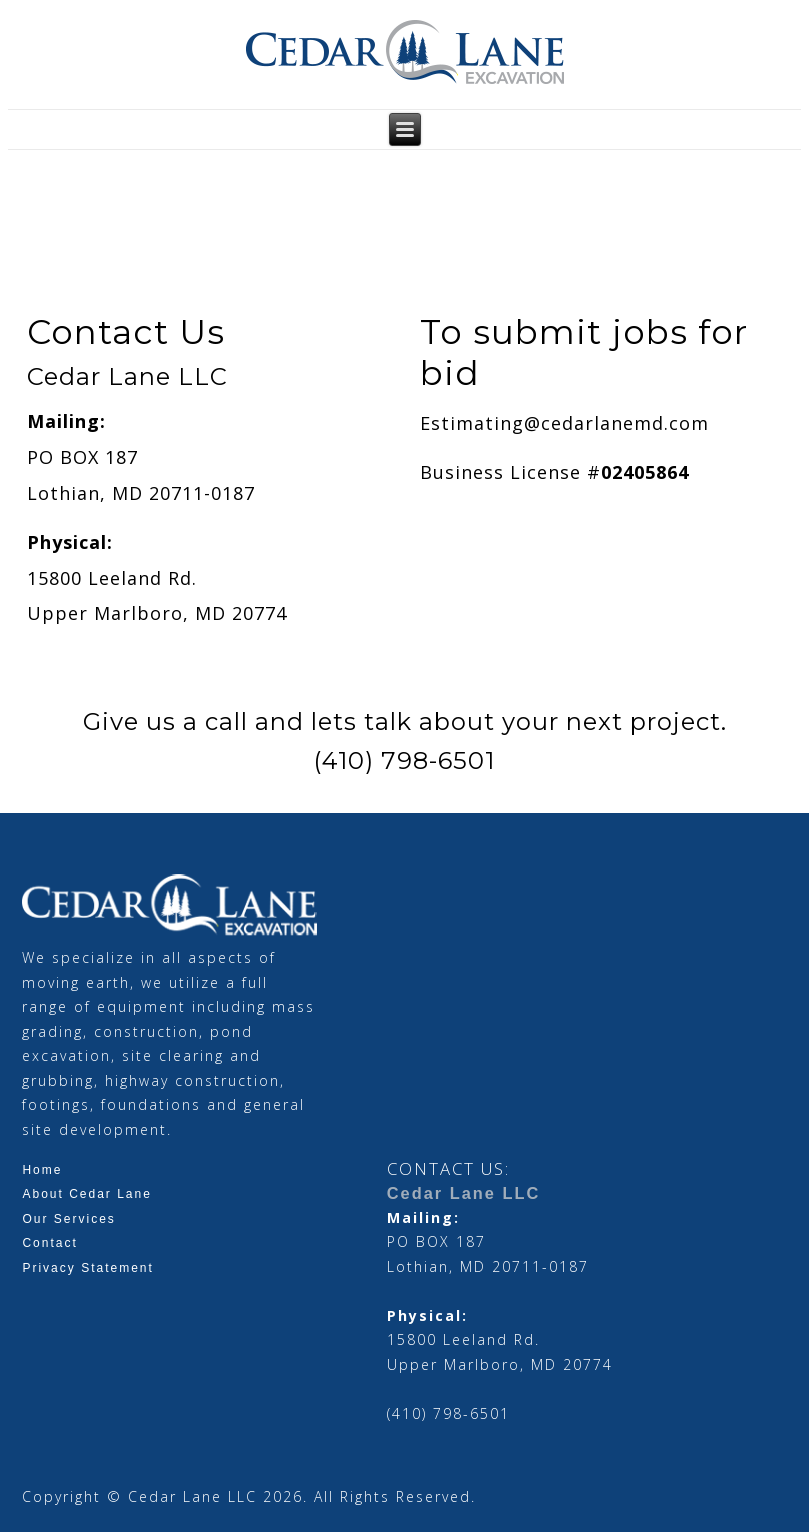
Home (42, 1170)
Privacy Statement (87, 1268)
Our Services (68, 1219)
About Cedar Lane (86, 1194)
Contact (49, 1243)
